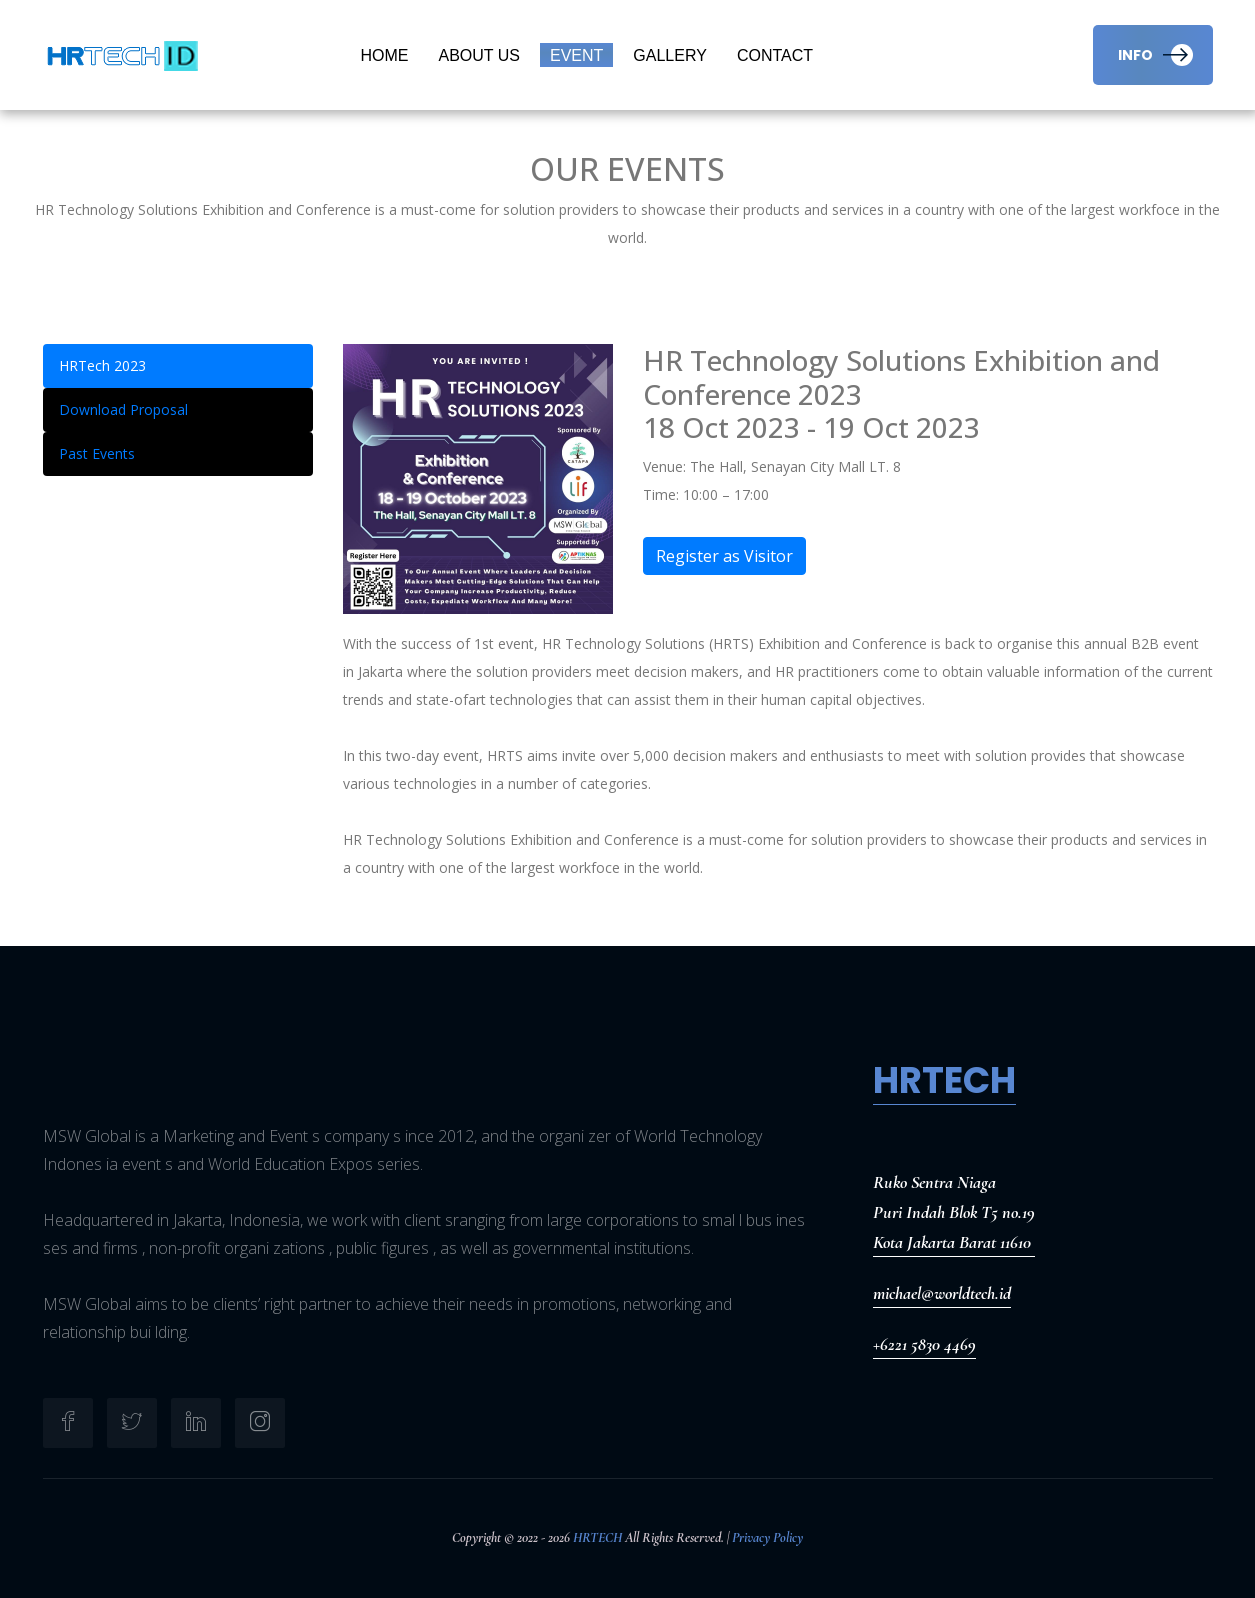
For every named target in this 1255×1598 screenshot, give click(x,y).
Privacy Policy (767, 1537)
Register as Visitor (723, 556)
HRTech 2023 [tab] (102, 365)
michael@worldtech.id (942, 1293)
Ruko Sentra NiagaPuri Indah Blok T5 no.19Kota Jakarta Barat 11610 (954, 1212)
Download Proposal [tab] (123, 409)
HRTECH (597, 1537)
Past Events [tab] (97, 453)
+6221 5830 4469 (924, 1344)
